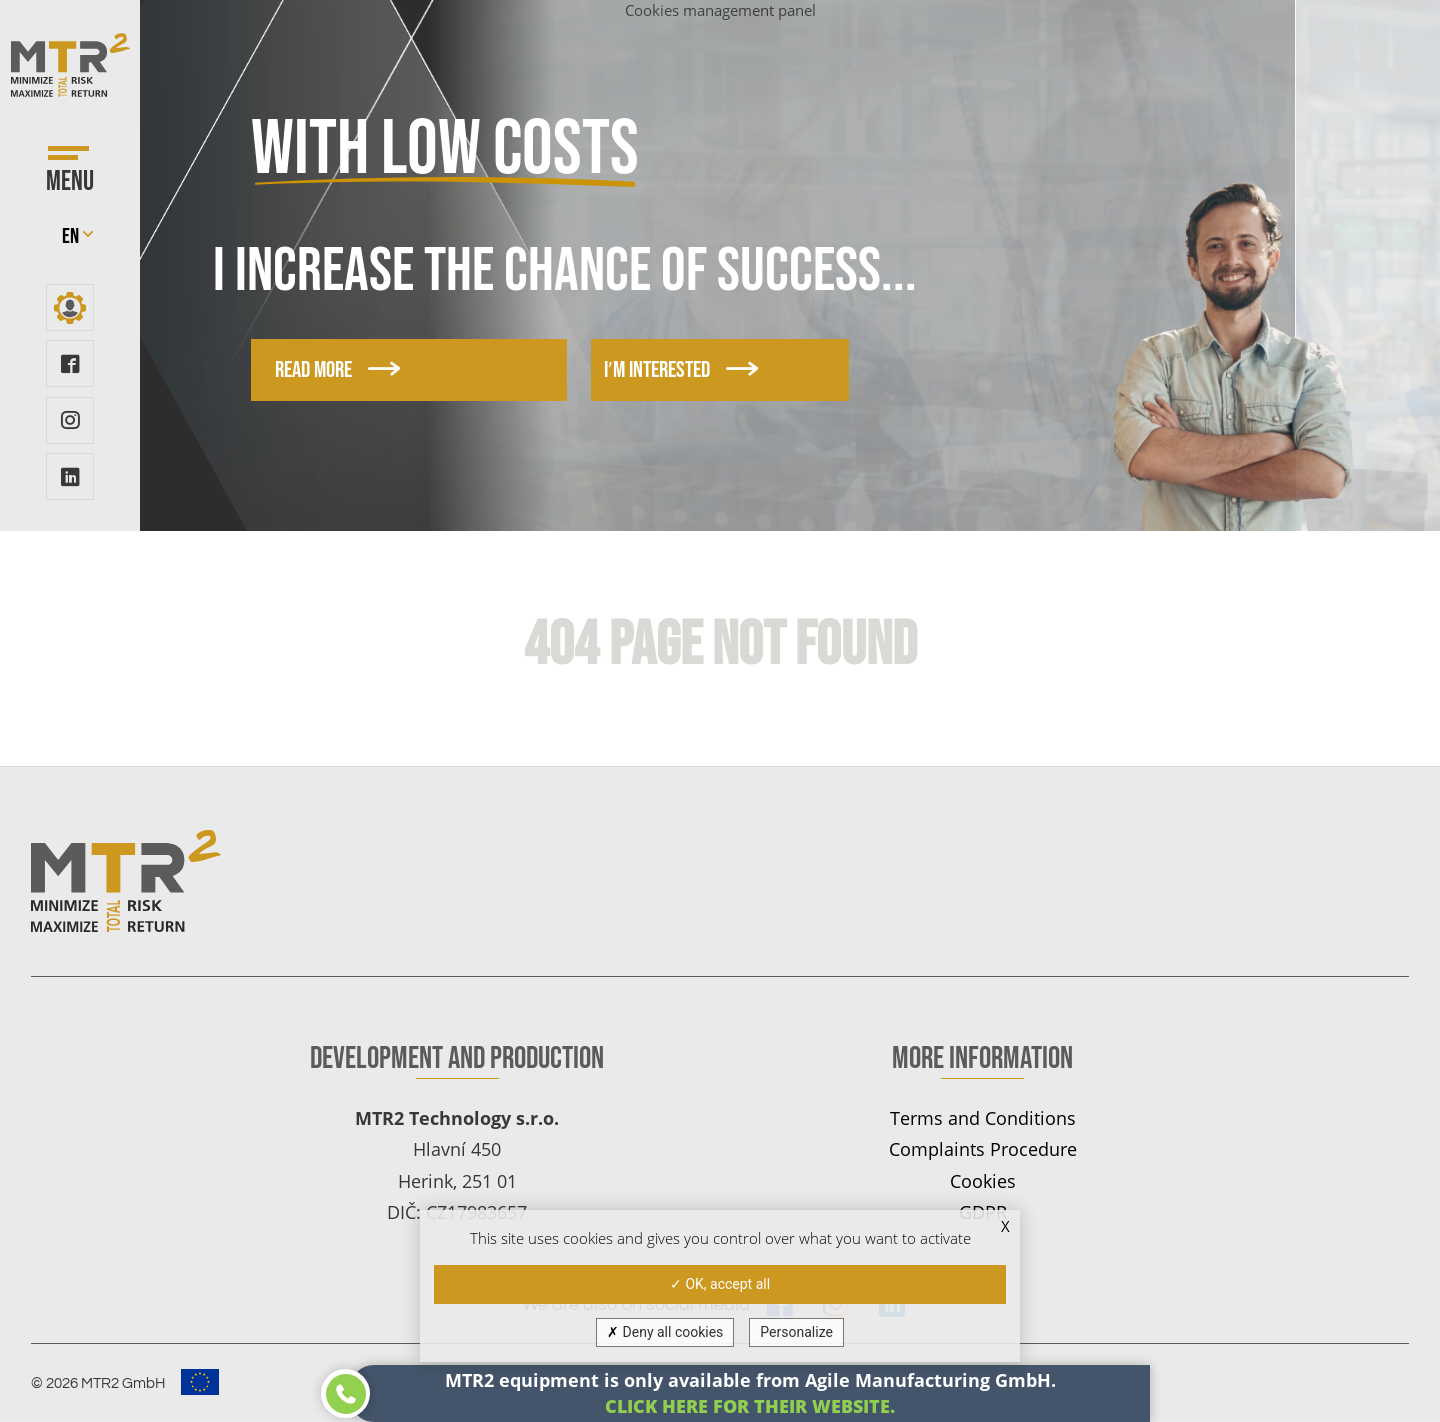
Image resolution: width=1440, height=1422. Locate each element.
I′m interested (651, 370)
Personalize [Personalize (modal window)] (796, 1332)
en (70, 236)
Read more (337, 370)
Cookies (983, 1180)
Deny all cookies (665, 1332)
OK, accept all (720, 1284)
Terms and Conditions (983, 1117)
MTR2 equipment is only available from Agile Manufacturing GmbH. (750, 1392)
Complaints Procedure (983, 1148)
